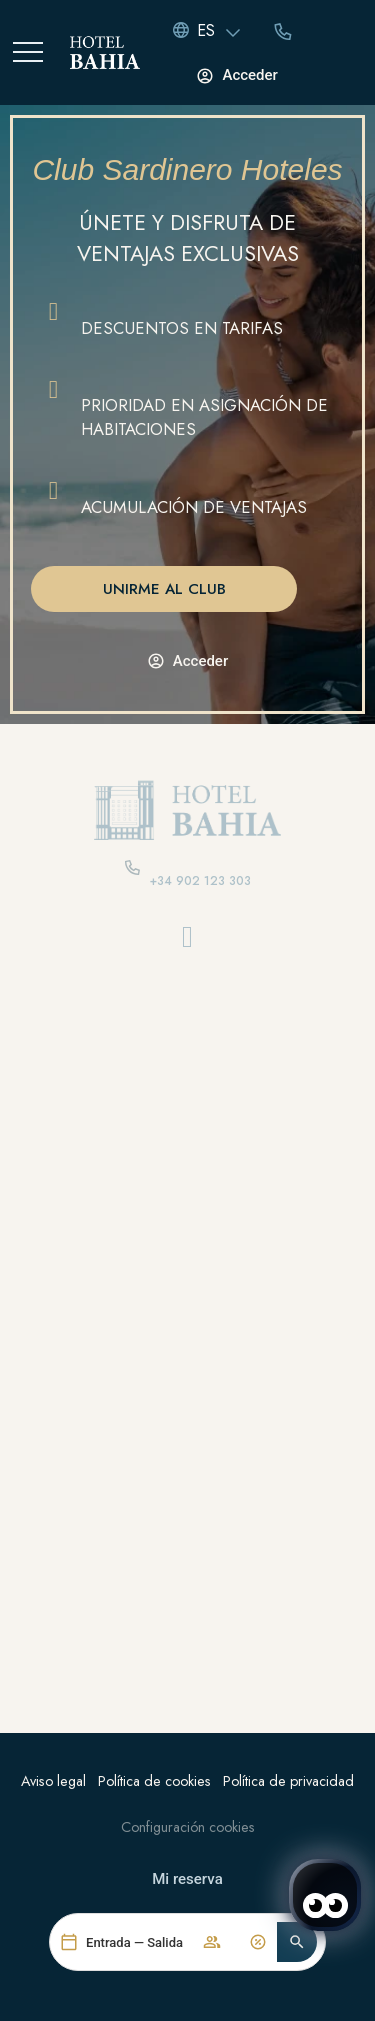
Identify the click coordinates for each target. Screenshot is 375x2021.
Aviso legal (53, 1781)
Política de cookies (154, 1781)
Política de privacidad (288, 1781)
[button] (297, 1946)
